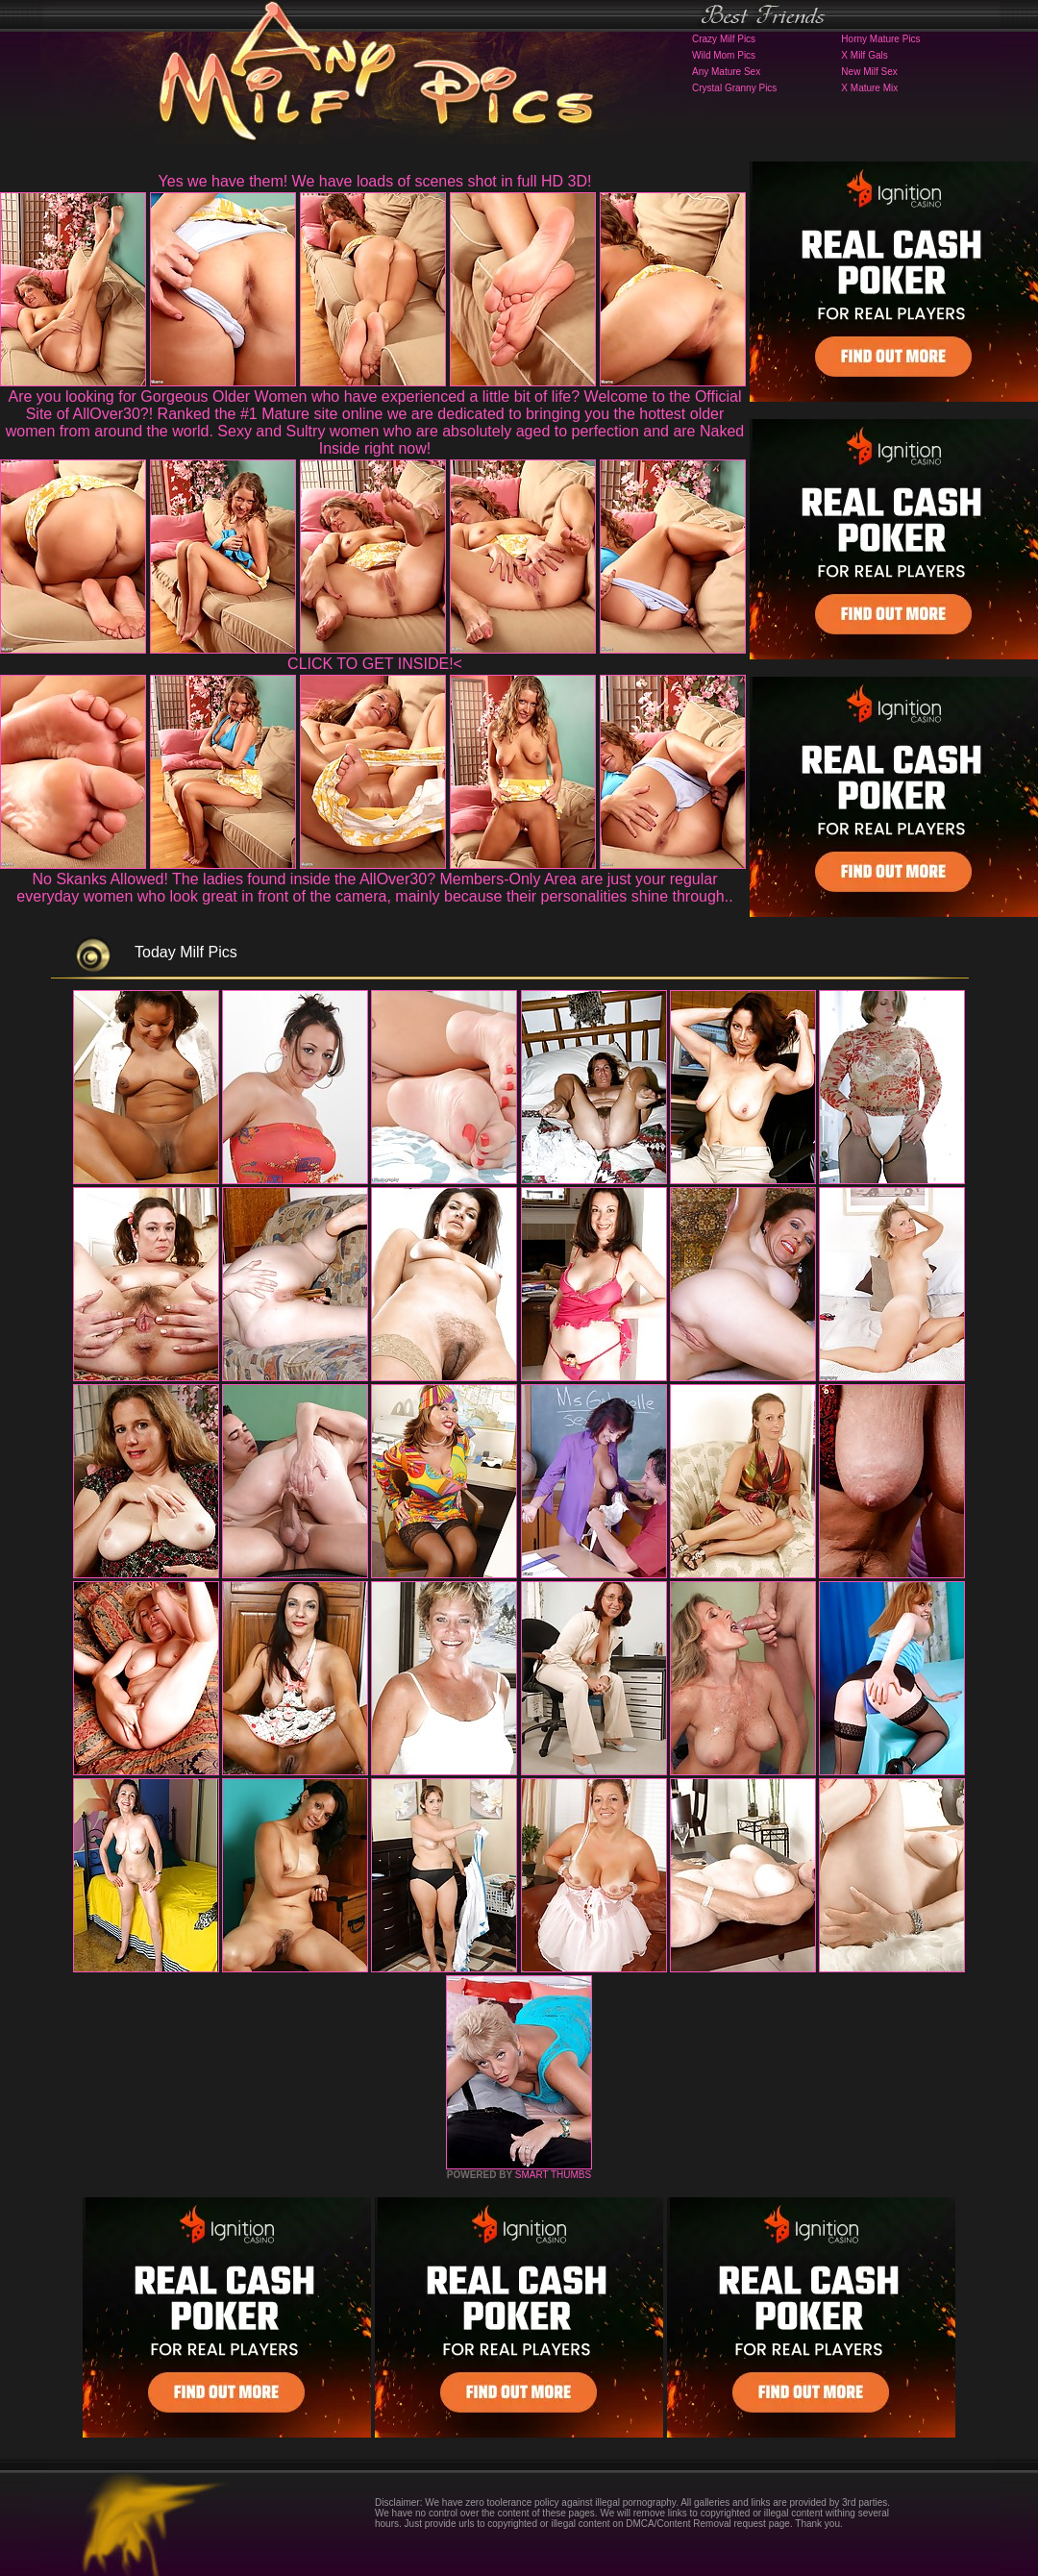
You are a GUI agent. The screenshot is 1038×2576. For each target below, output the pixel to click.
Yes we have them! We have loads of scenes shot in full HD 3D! (375, 181)
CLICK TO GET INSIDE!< (374, 664)
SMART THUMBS (553, 2174)
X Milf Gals (864, 55)
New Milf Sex (869, 71)
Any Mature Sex (726, 71)
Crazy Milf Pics (723, 39)
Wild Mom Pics (723, 55)
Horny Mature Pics (880, 39)
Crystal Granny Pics (734, 88)
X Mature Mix (869, 88)
